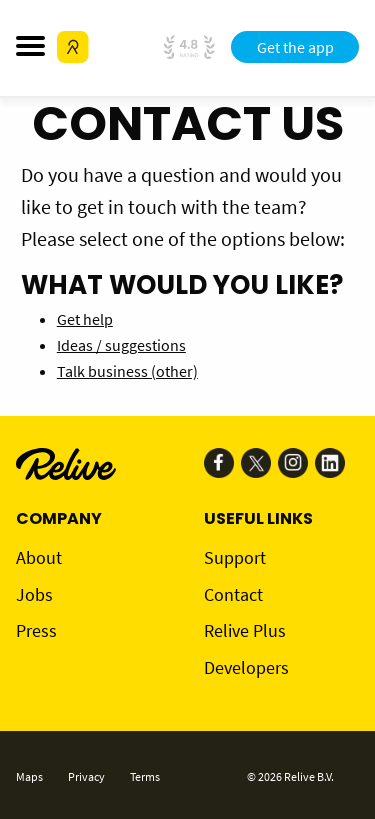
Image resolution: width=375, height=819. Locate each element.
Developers (246, 667)
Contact (233, 594)
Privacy (86, 776)
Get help (85, 319)
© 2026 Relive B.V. (290, 776)
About (39, 557)
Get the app (295, 47)
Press (36, 630)
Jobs (34, 594)
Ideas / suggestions (121, 345)
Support (235, 557)
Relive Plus (245, 630)
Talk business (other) (127, 371)
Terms (145, 776)
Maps (29, 776)
